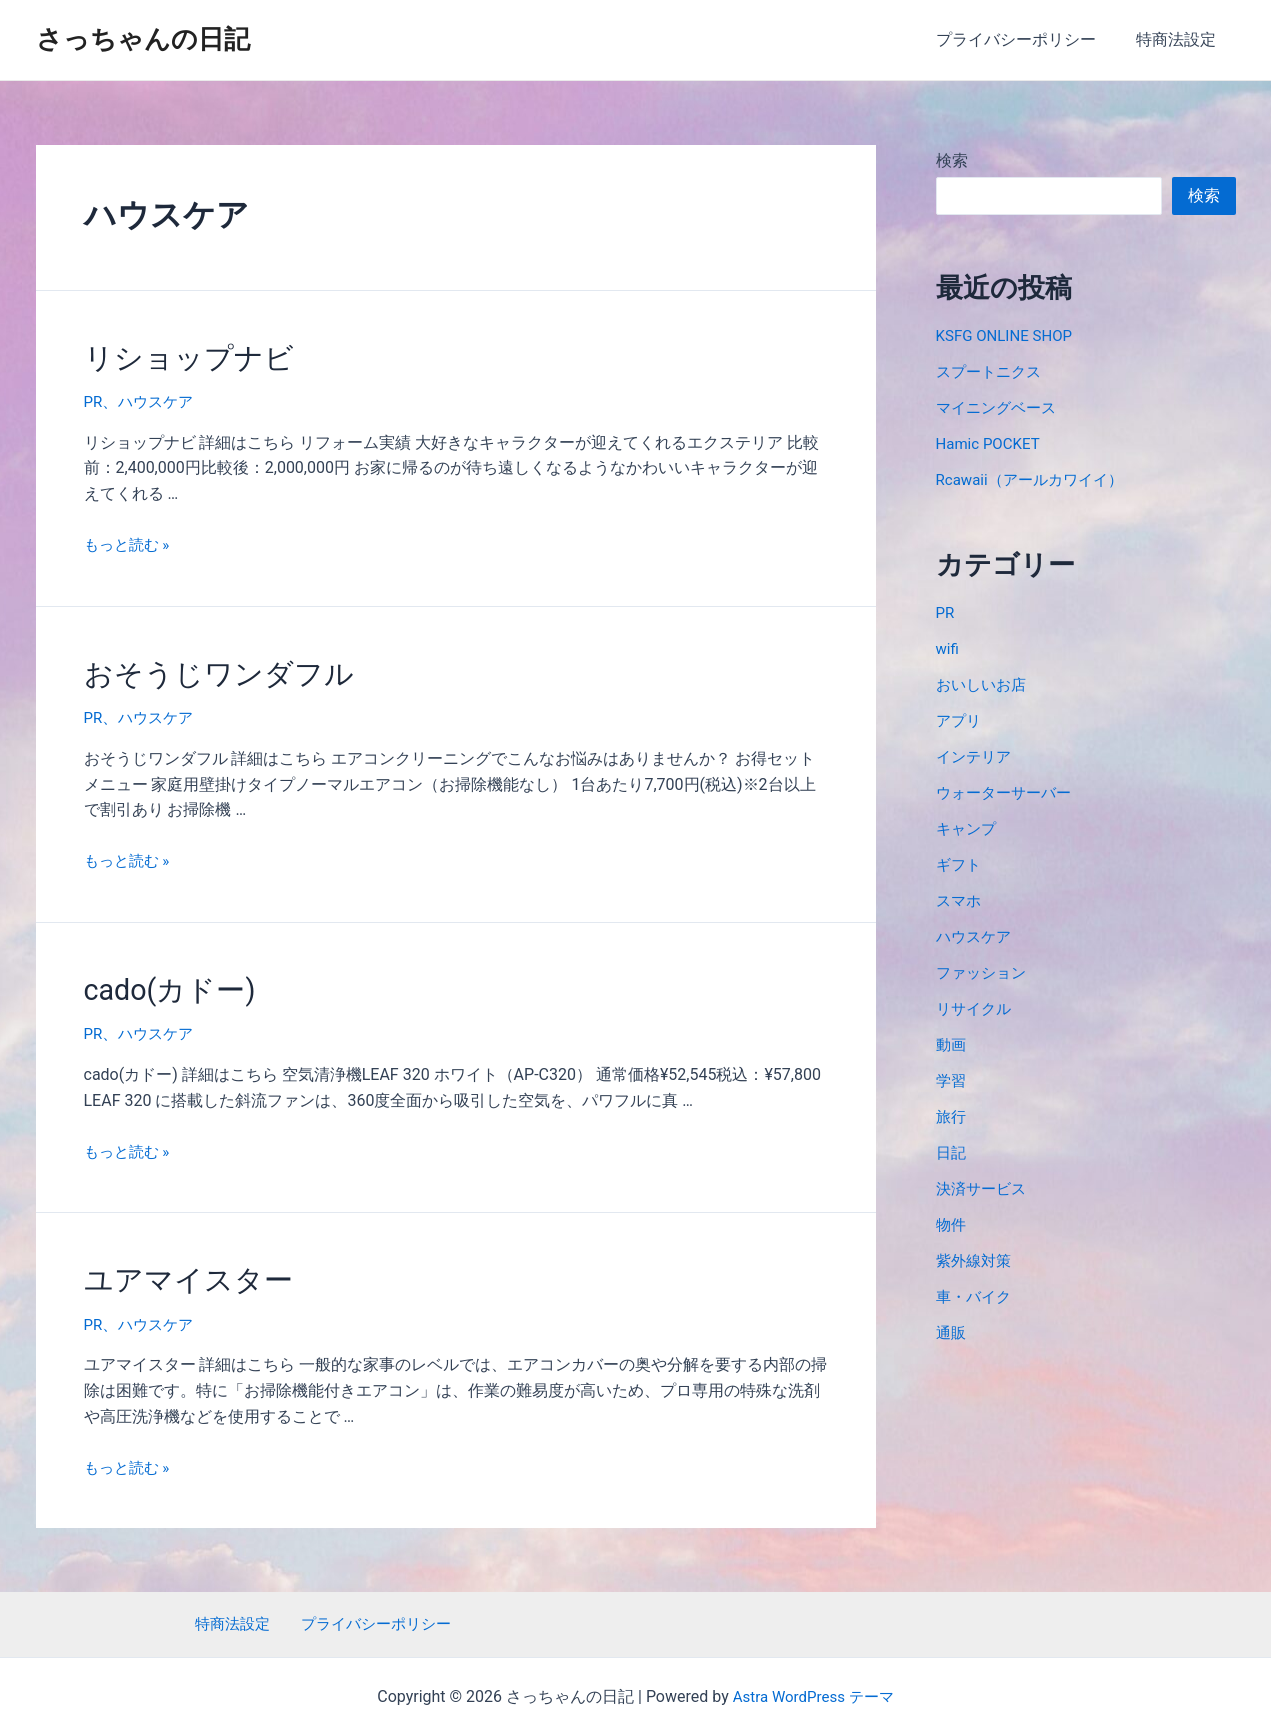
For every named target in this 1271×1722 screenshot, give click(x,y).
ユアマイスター (178, 1266)
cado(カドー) (161, 980)
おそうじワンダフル (205, 668)
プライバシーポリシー (1028, 39)
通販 (952, 1332)
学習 (952, 1080)
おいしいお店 (984, 684)
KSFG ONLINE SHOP (1008, 335)
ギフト (960, 864)
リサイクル (976, 1008)
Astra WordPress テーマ (813, 1682)
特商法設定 (1180, 39)
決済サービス (984, 1188)
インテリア (976, 756)
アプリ (960, 720)
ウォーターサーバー (1008, 792)
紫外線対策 (976, 1260)
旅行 (952, 1116)
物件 (952, 1224)
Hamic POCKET (991, 443)
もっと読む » (129, 540)
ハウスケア (159, 398)
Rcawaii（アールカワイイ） (1035, 479)
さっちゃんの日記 (143, 39)
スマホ (960, 900)
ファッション (984, 972)
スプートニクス (992, 371)
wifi (948, 648)
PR (94, 398)
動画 (952, 1044)
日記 (952, 1152)
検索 (952, 160)
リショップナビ (178, 356)
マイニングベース (1000, 407)
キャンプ (968, 828)
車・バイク (976, 1296)
